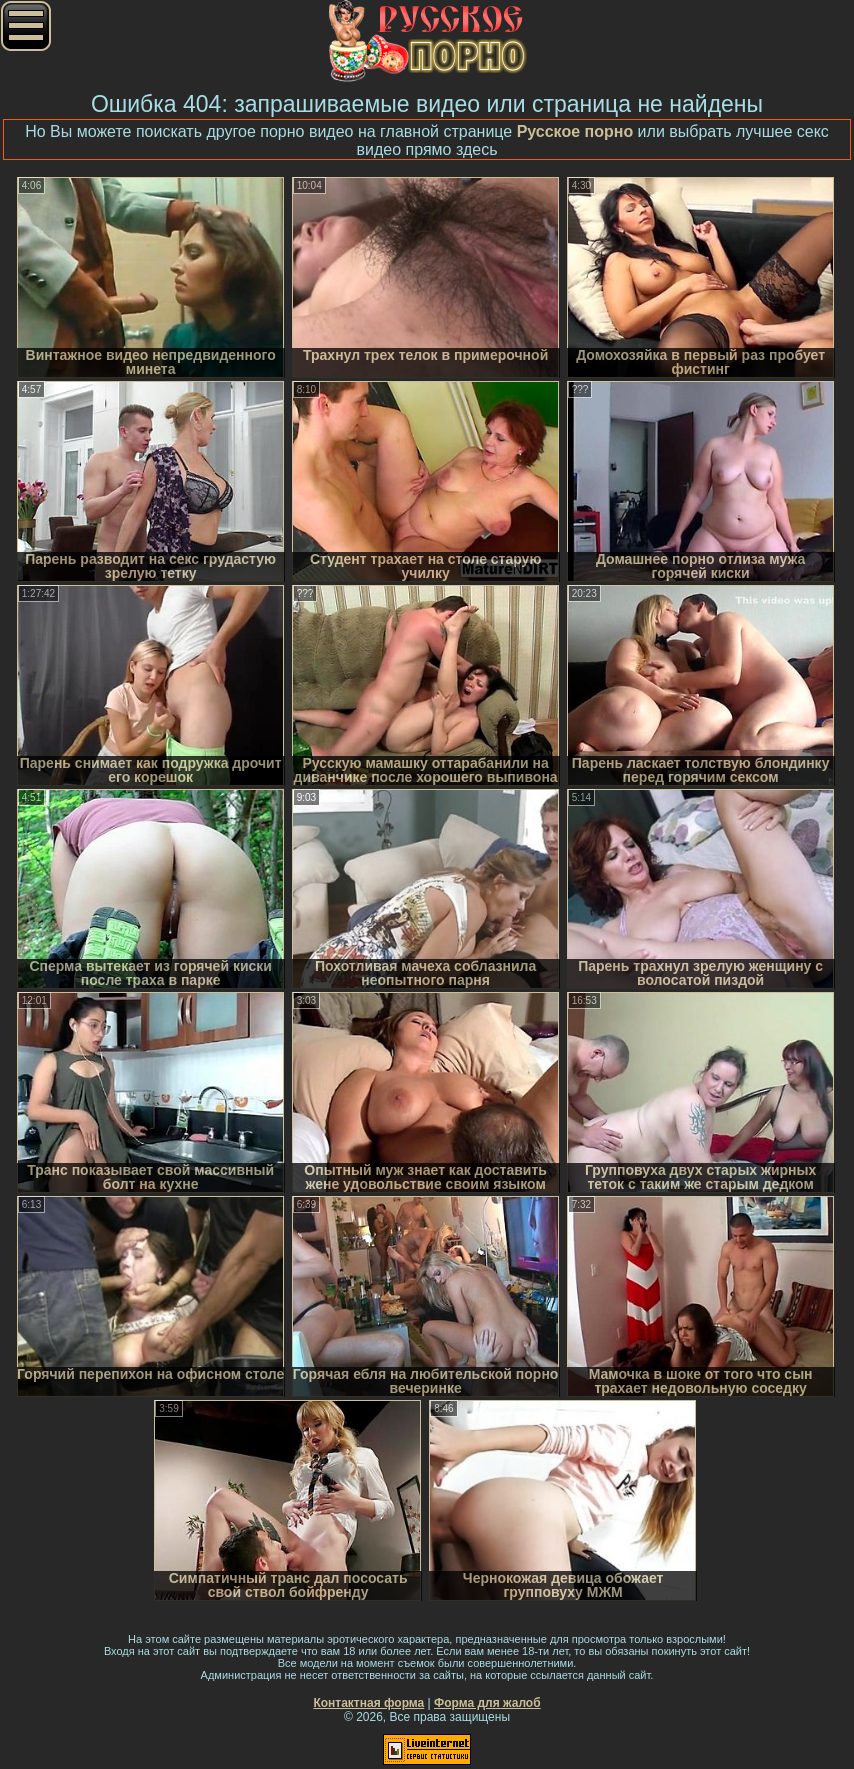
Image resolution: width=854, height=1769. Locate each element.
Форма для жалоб (487, 1703)
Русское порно (575, 131)
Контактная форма (368, 1703)
